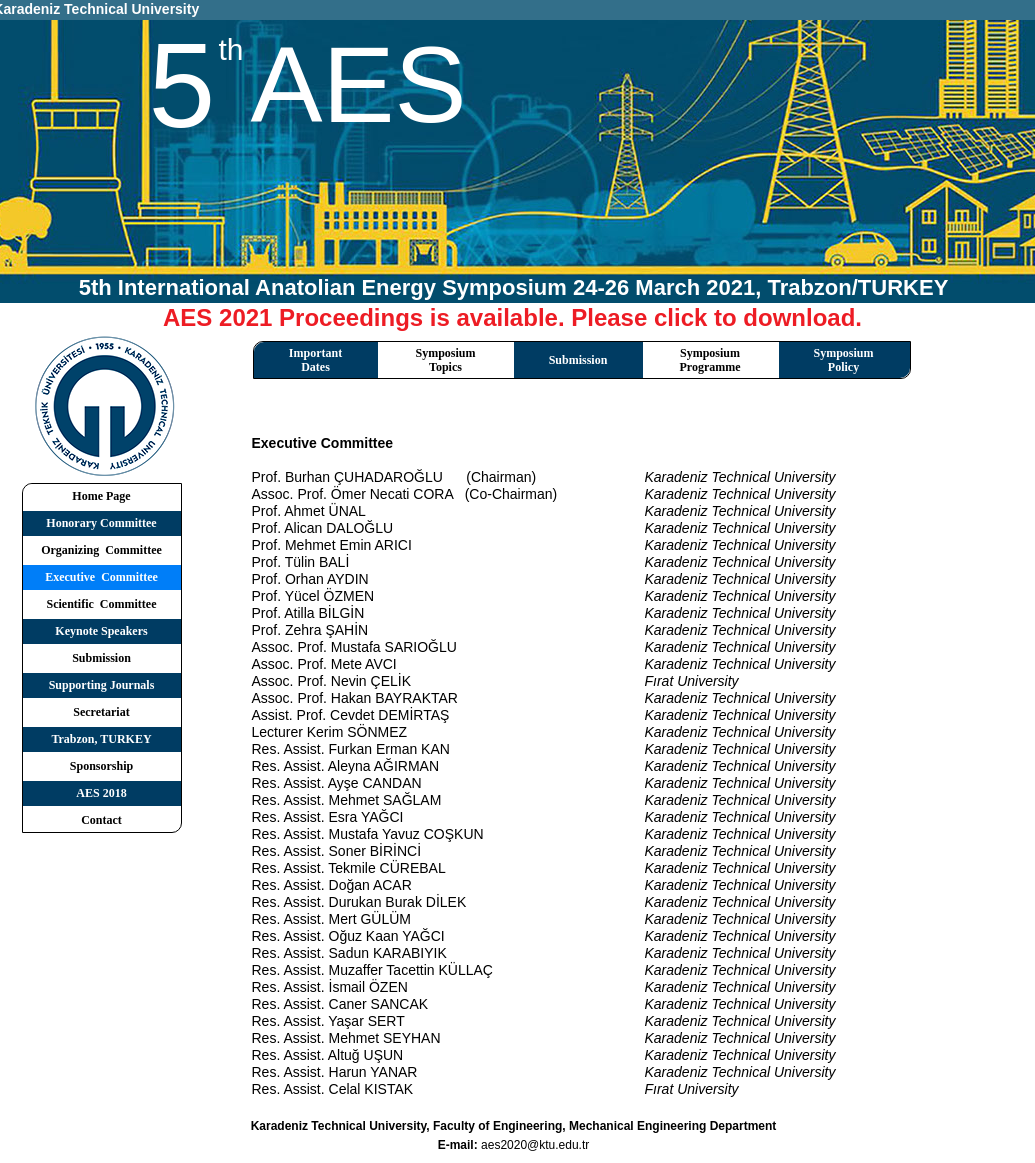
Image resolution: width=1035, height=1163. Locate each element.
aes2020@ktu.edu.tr (535, 1145)
